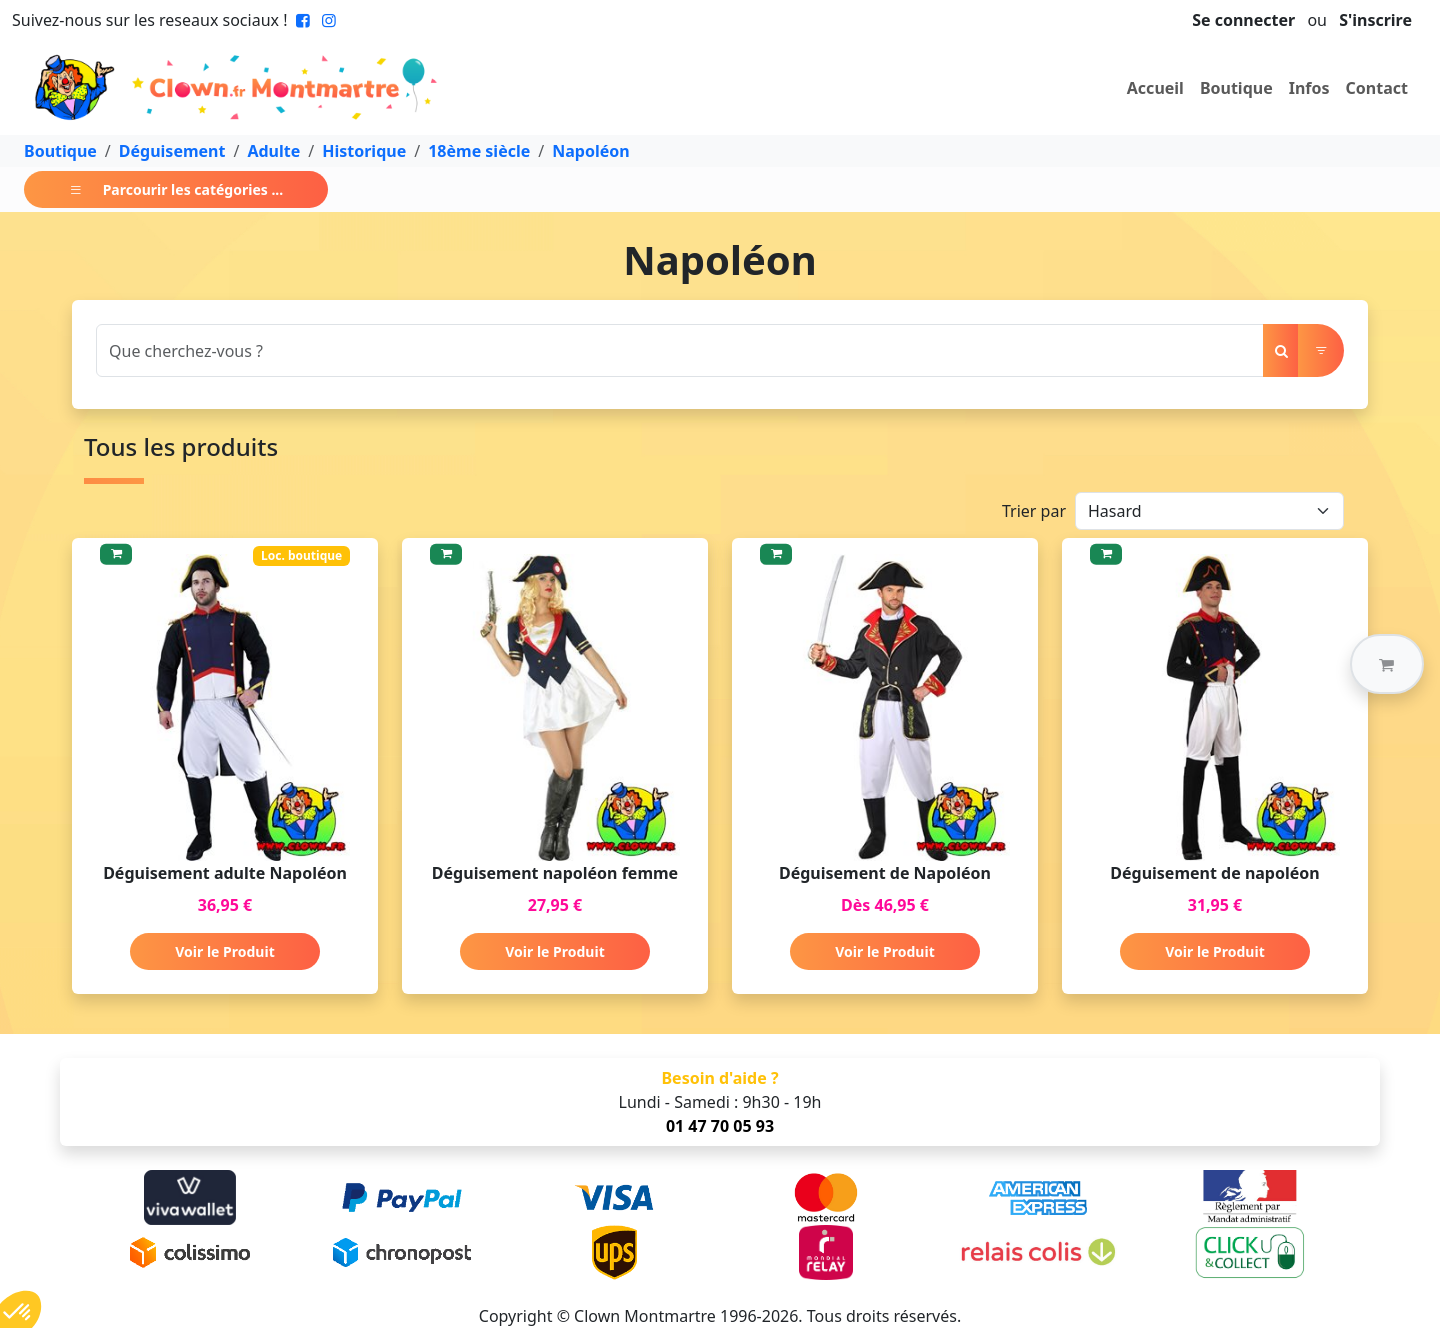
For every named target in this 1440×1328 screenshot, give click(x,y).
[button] (1387, 664)
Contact (1377, 88)
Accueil (1155, 88)
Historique (364, 151)
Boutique (1236, 88)
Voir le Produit (224, 951)
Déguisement (172, 151)
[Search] (680, 350)
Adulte (273, 151)
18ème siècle (479, 151)
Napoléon (590, 151)
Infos (1309, 88)
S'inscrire (1375, 20)
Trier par (1034, 511)
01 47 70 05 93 (720, 1126)
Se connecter (1243, 20)
